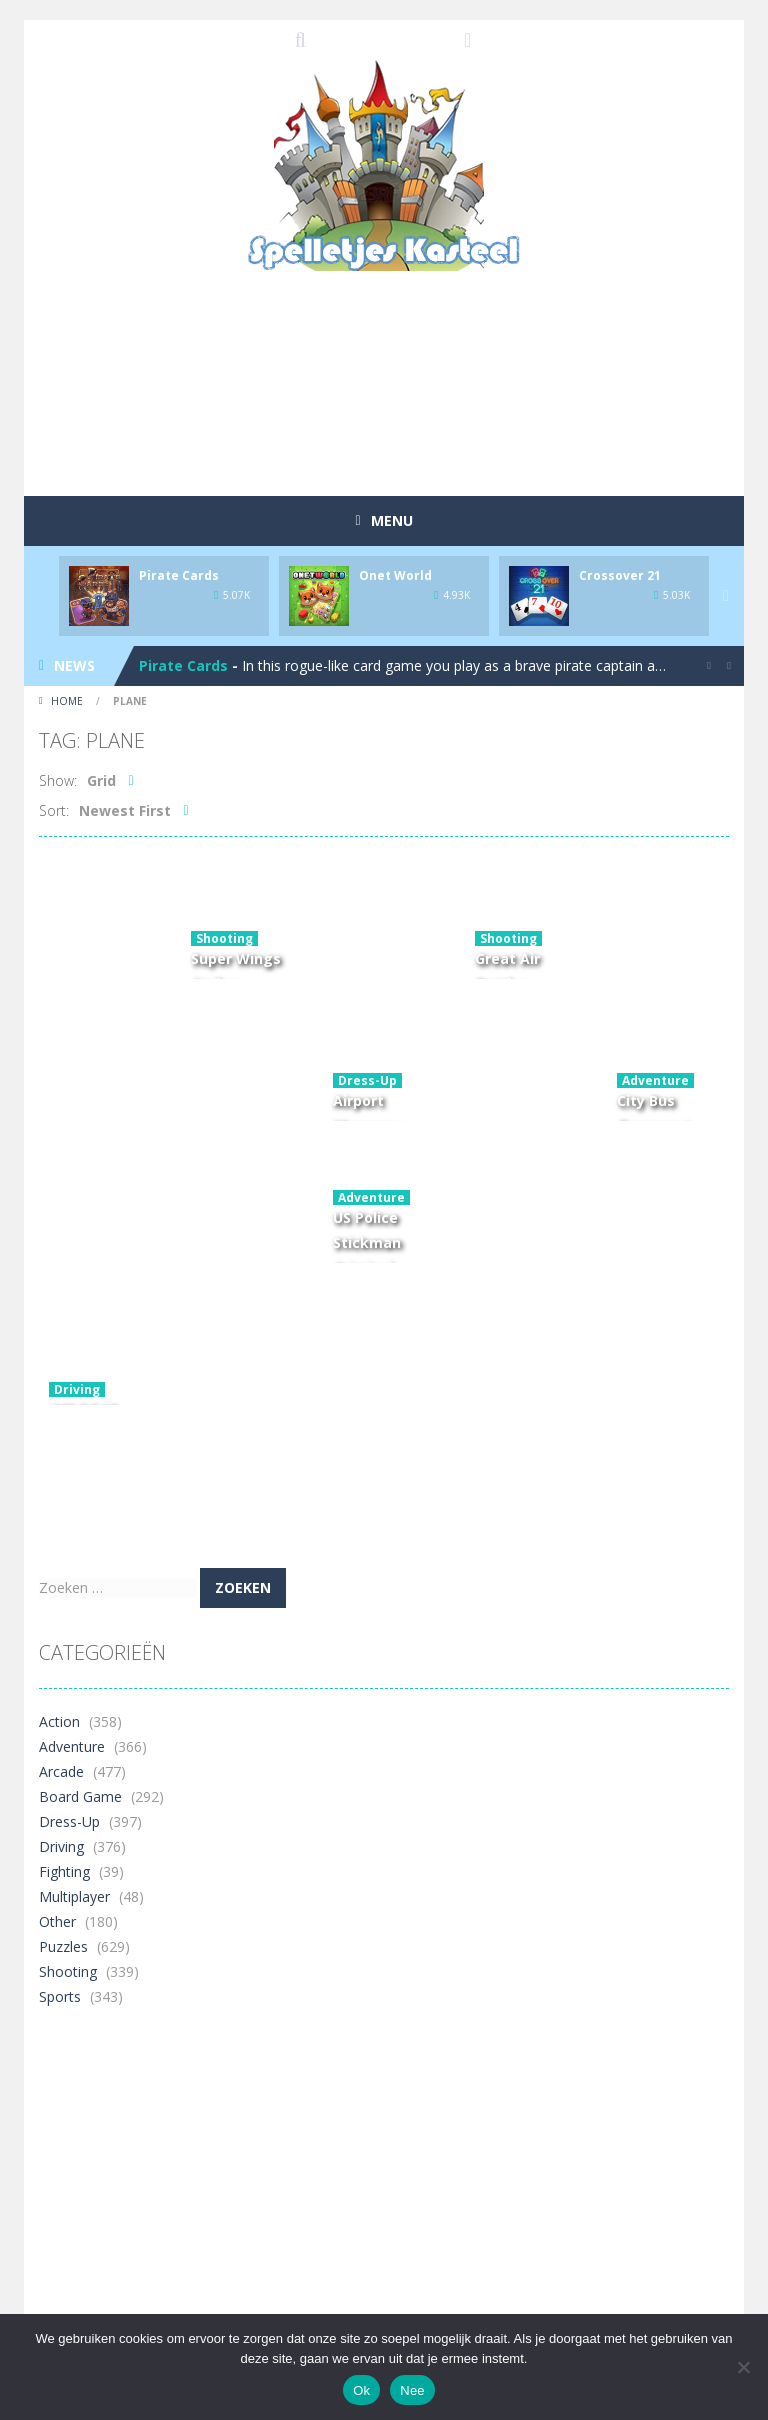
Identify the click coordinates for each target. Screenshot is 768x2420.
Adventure (655, 1080)
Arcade (61, 1771)
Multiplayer (74, 1896)
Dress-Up (367, 1080)
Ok (361, 2390)
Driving (77, 1389)
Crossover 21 (620, 575)
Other (57, 1921)
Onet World (395, 575)
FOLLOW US (468, 40)
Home (67, 701)
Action (59, 1721)
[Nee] (743, 2367)
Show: (58, 780)
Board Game (80, 1796)
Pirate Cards (179, 575)
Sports (60, 1996)
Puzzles (63, 1946)
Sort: (54, 810)
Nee (412, 2390)
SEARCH (301, 40)
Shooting (224, 938)
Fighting (64, 1871)
